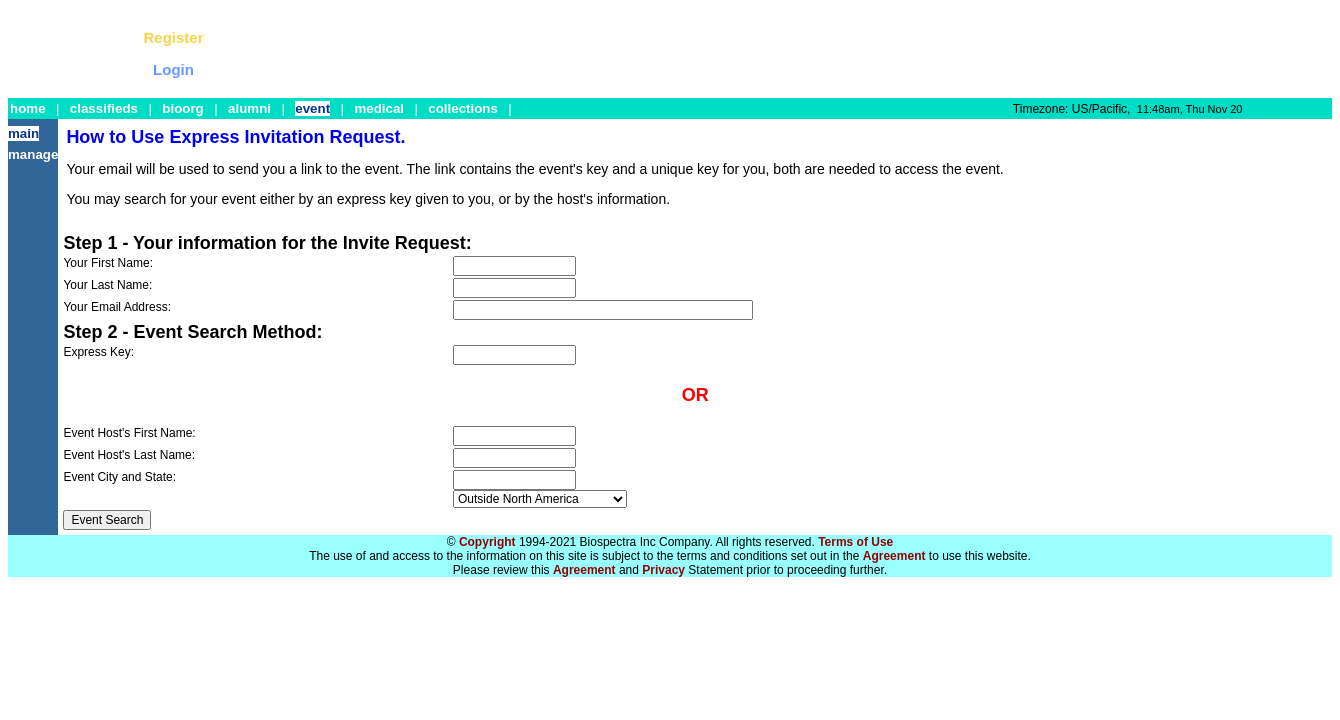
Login (173, 69)
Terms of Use (855, 542)
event (312, 108)
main (23, 133)
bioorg (182, 108)
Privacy (663, 570)
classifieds (104, 108)
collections (463, 108)
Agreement (894, 556)
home (28, 108)
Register (173, 37)
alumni (249, 108)
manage (33, 154)
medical (379, 108)
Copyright (487, 542)
